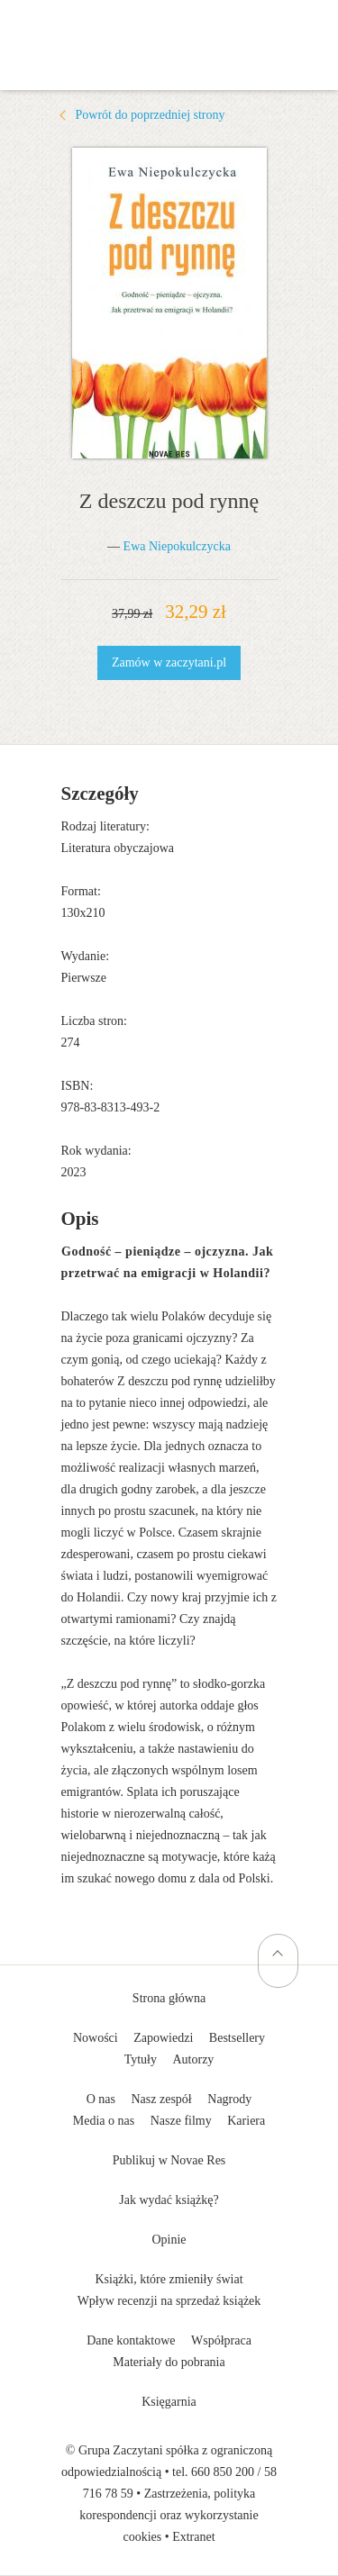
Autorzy (193, 2059)
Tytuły (140, 2059)
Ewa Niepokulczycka (177, 546)
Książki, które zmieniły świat (168, 2279)
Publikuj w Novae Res (169, 2160)
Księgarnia (169, 2401)
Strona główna (169, 1998)
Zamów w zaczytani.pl (169, 662)
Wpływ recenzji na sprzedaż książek (169, 2301)
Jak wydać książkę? (168, 2200)
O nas (101, 2099)
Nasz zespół (162, 2099)
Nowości (95, 2038)
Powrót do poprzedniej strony (150, 115)
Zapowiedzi (163, 2038)
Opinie (168, 2239)
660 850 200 (222, 2472)
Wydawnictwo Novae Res (169, 27)
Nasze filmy (181, 2120)
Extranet (193, 2537)
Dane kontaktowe (131, 2340)
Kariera (246, 2120)
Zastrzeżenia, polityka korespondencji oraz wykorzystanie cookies (168, 2515)
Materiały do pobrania (168, 2362)
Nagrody (229, 2099)
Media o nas (103, 2120)
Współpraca (221, 2340)
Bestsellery (237, 2038)
